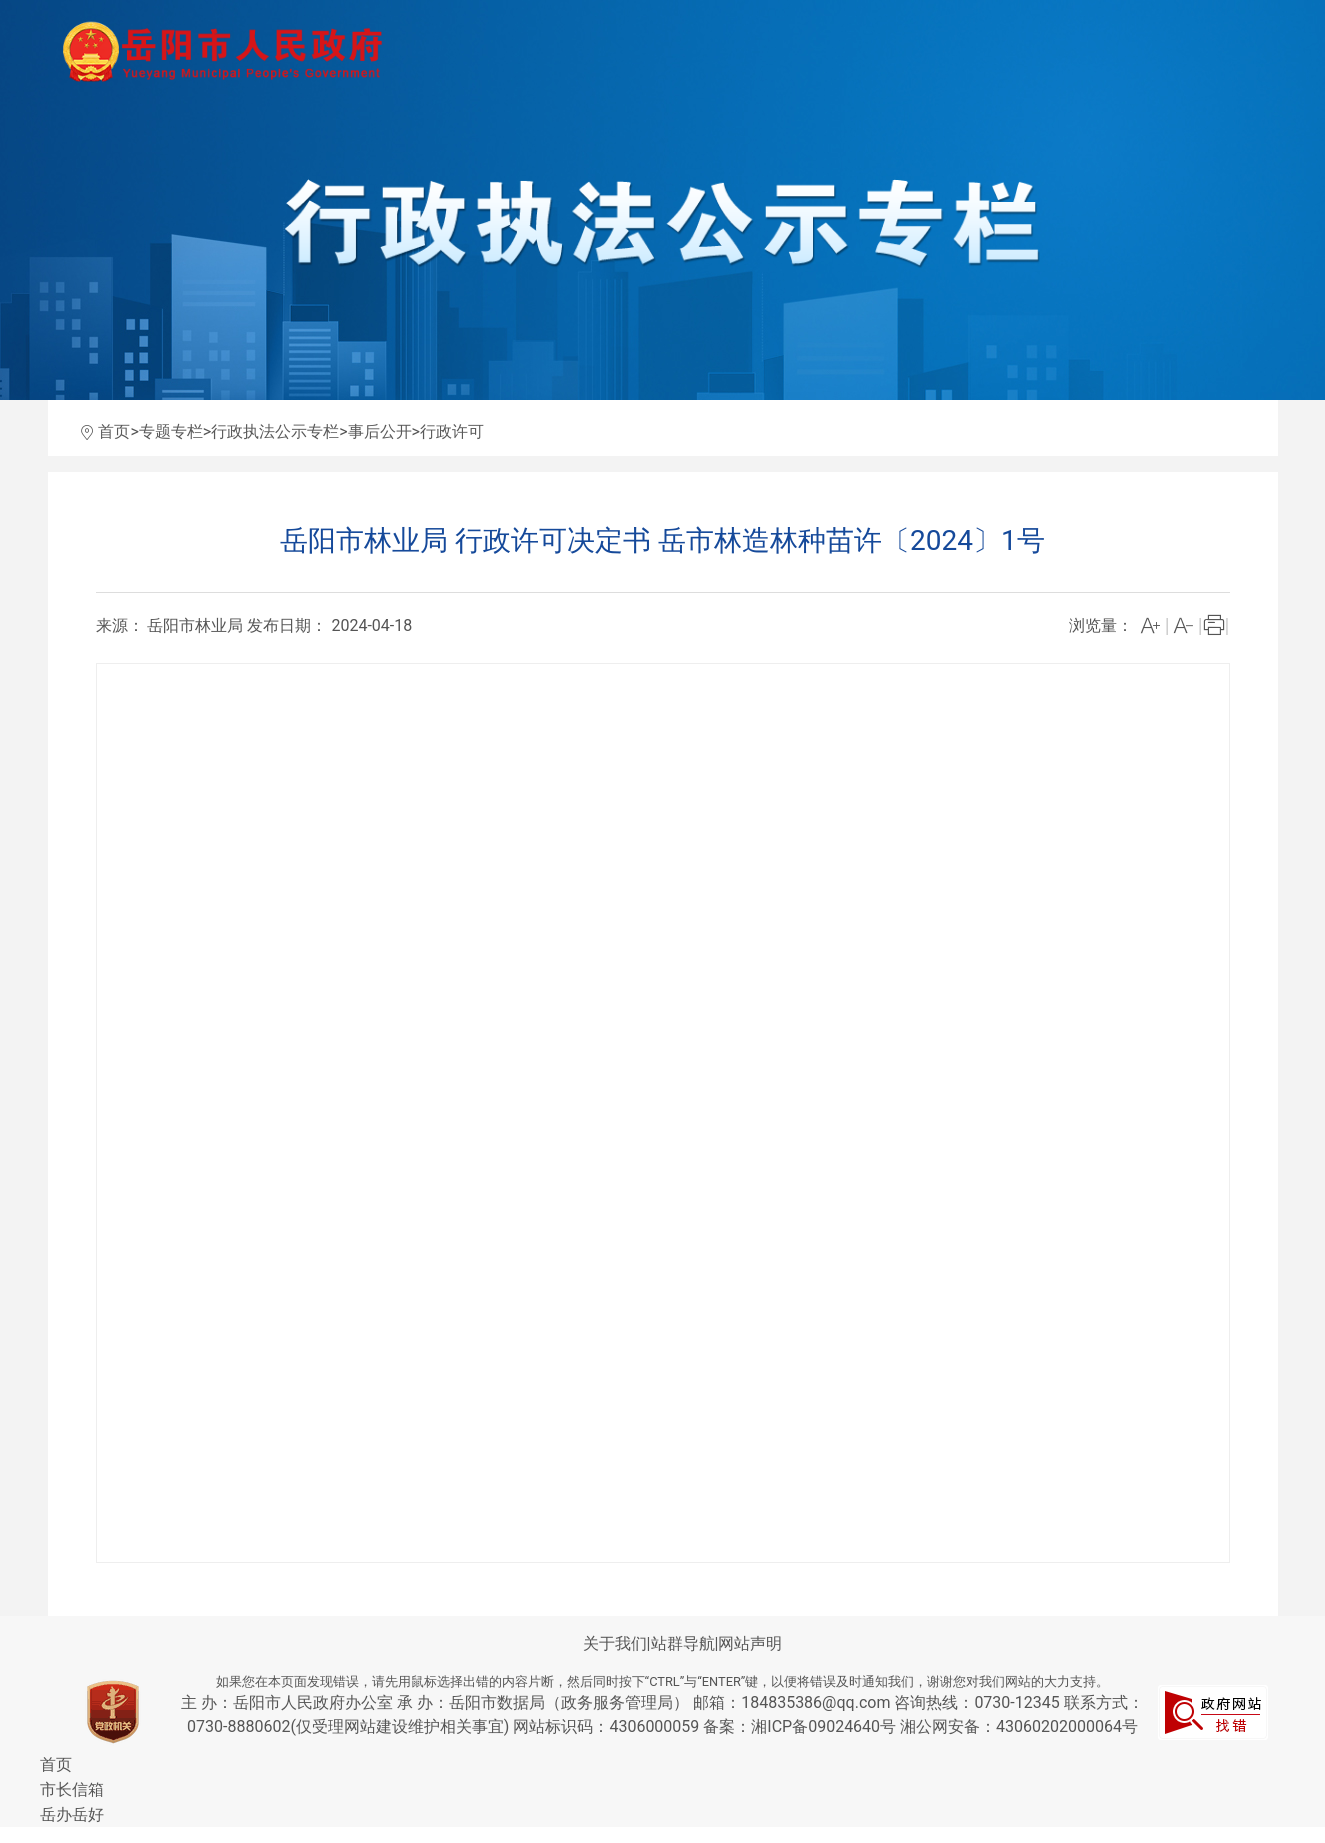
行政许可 (452, 431)
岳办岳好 (72, 1814)
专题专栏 (171, 431)
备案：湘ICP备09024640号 (801, 1726)
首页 (114, 431)
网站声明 (750, 1643)
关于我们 (615, 1643)
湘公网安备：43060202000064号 (1019, 1726)
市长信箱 (72, 1789)
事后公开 (380, 431)
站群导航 (683, 1643)
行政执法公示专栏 (275, 431)
